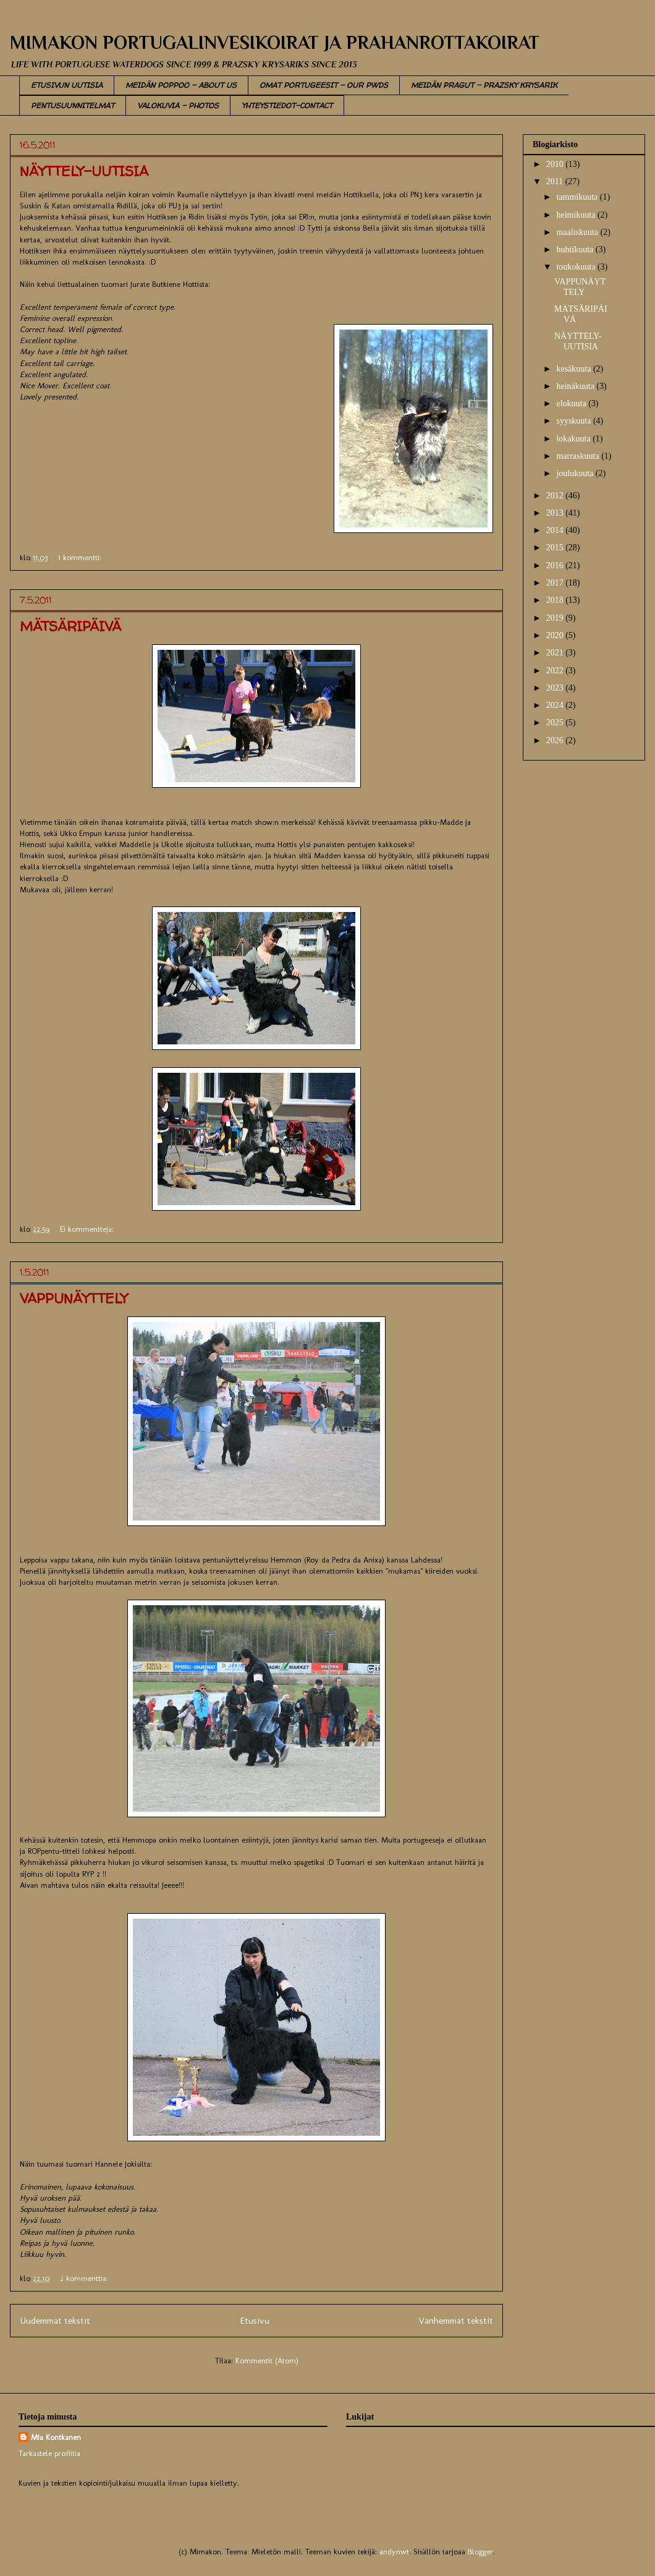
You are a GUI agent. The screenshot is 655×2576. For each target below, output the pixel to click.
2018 (556, 600)
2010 (556, 164)
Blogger (480, 2551)
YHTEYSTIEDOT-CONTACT (287, 105)
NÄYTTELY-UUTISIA (84, 171)
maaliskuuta (578, 232)
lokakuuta (574, 438)
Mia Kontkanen (56, 2437)
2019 (556, 618)
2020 (556, 635)
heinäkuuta (576, 386)
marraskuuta (578, 456)
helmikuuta (577, 215)
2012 (556, 495)
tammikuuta (577, 197)
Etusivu (254, 2320)
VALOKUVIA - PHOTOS (178, 105)
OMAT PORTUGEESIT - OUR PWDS (324, 85)
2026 (556, 740)
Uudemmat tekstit (55, 2320)
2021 (556, 652)
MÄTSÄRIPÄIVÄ (70, 626)
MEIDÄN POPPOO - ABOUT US (181, 85)
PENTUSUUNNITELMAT (72, 105)
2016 (556, 565)
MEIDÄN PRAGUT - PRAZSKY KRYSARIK (484, 85)
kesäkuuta (574, 368)
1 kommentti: (81, 557)
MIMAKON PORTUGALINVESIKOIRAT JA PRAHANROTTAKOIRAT (274, 42)
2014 (556, 530)
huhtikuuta (575, 249)
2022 (556, 670)
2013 (556, 513)
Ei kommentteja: (88, 1229)
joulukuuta (575, 473)
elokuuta (572, 403)
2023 (556, 688)
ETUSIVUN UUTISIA (67, 85)
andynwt (394, 2551)
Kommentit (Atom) (266, 2360)
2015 (556, 547)
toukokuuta (577, 266)
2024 (556, 705)
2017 (556, 582)
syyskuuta (574, 420)
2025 (556, 722)
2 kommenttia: (85, 2278)
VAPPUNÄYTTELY (73, 1298)
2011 (555, 181)
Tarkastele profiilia (49, 2453)
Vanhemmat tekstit (455, 2320)
